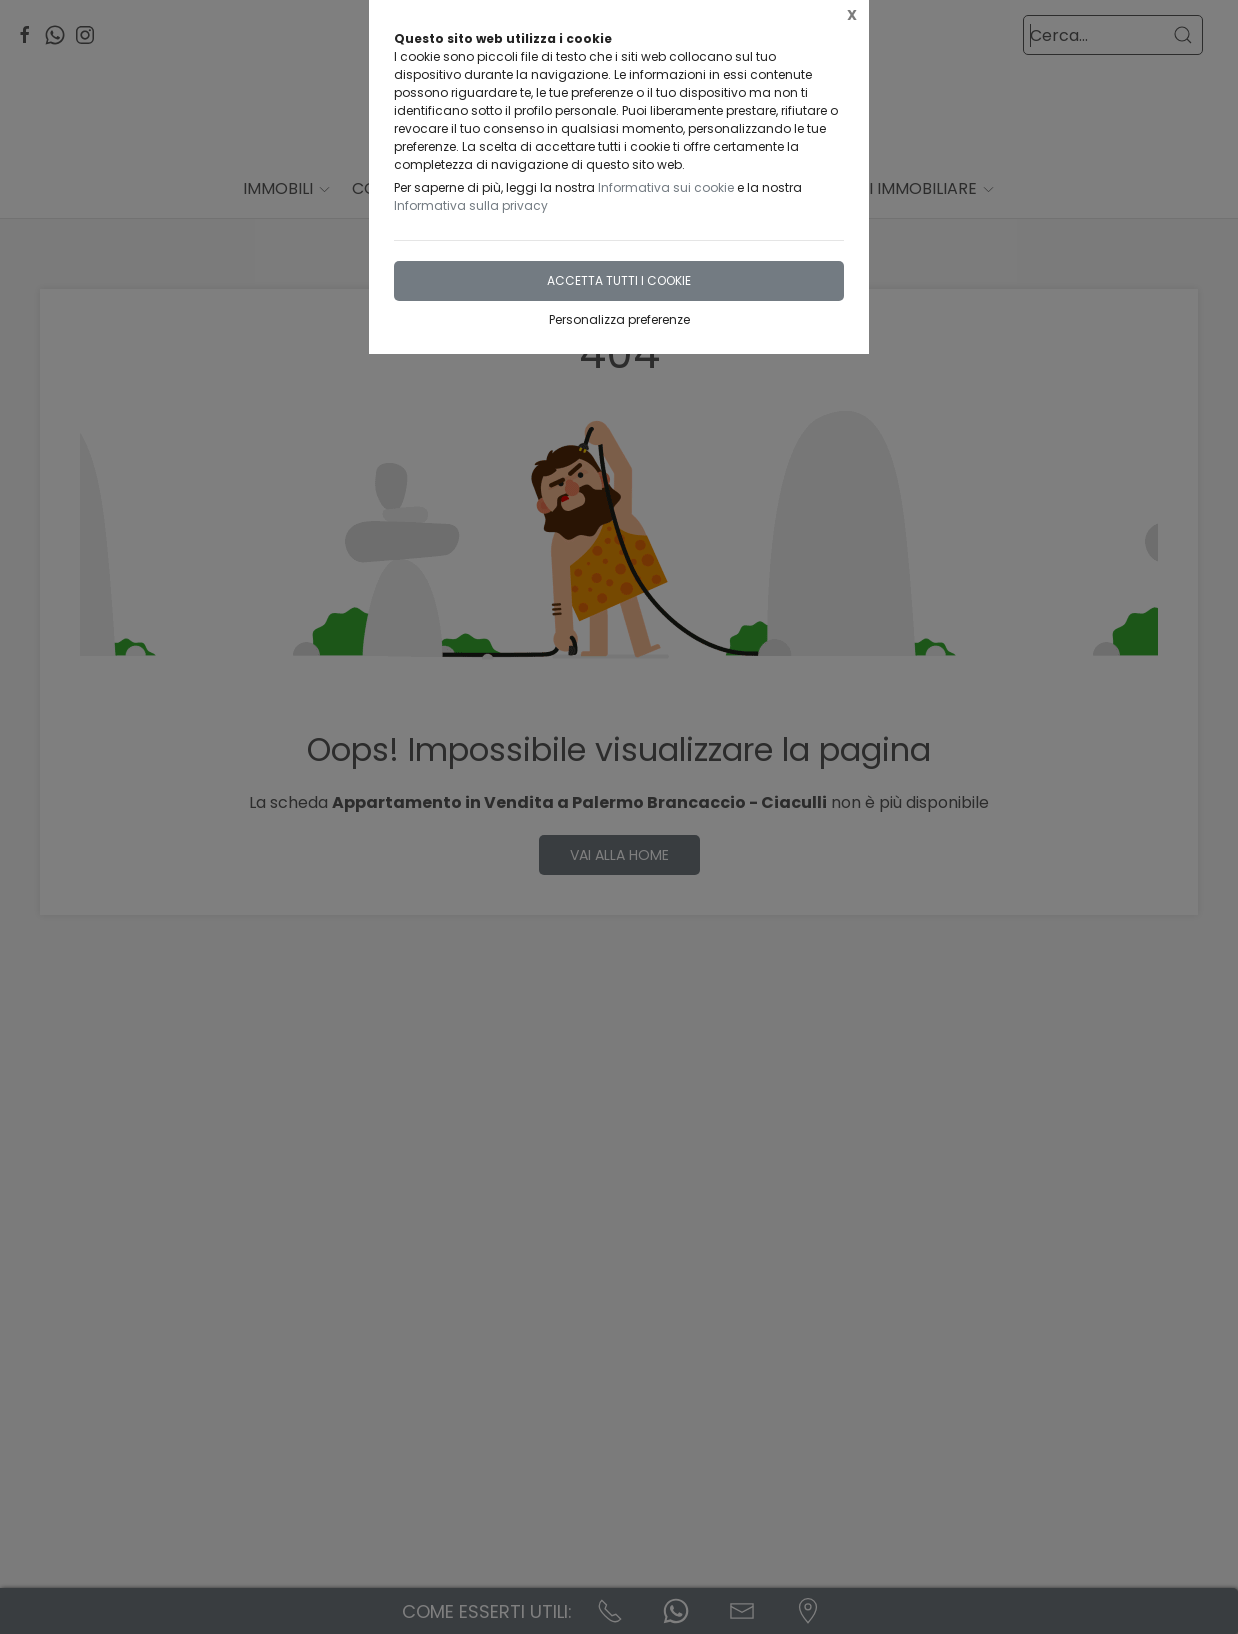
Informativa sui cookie (666, 187)
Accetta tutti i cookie (619, 280)
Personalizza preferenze (619, 319)
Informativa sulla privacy (471, 205)
